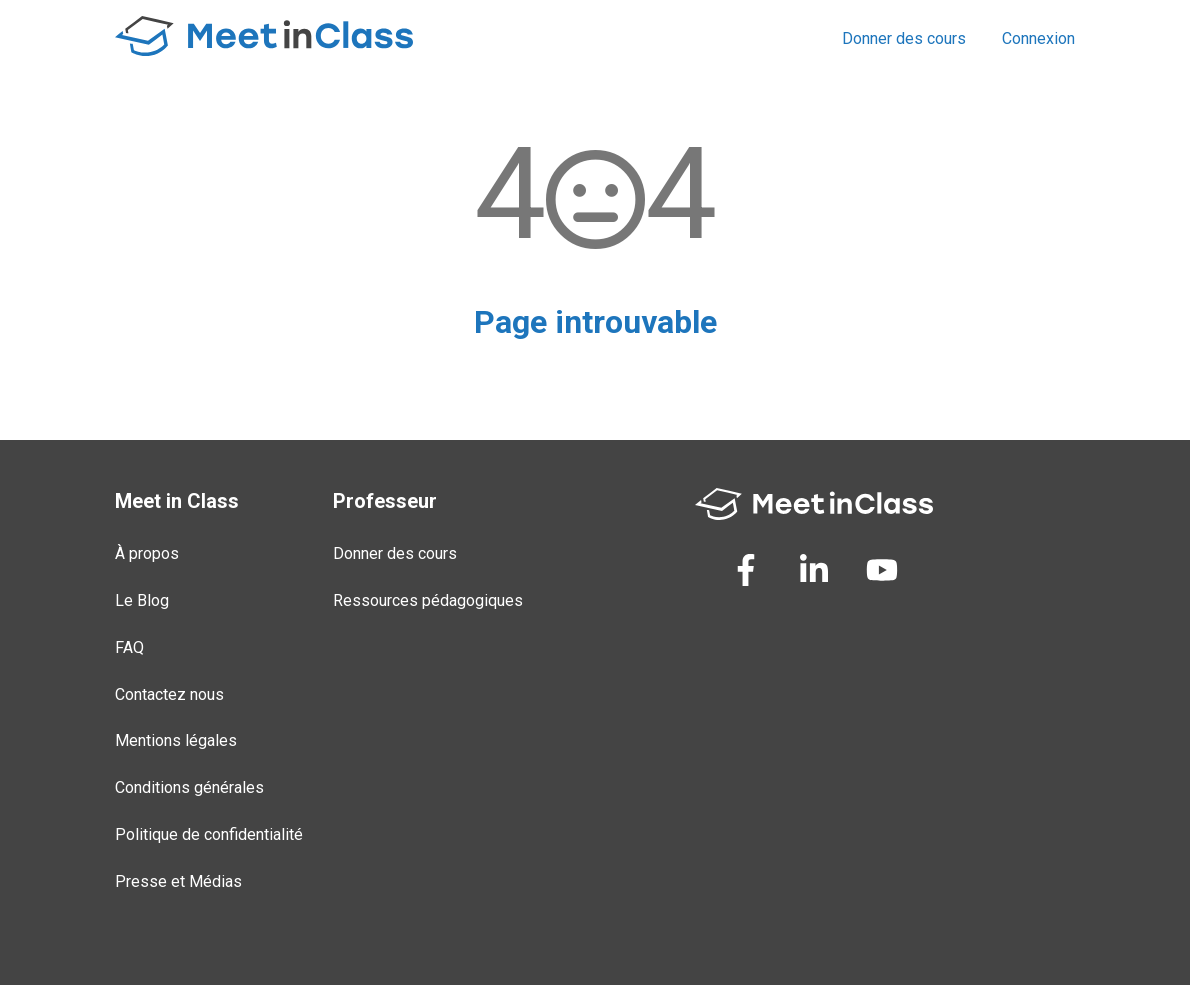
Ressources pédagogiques (428, 600)
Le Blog (142, 600)
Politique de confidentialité (209, 834)
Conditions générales (189, 787)
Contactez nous (169, 694)
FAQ (129, 647)
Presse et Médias (178, 881)
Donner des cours (904, 38)
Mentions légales (176, 740)
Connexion (1038, 38)
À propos (147, 553)
